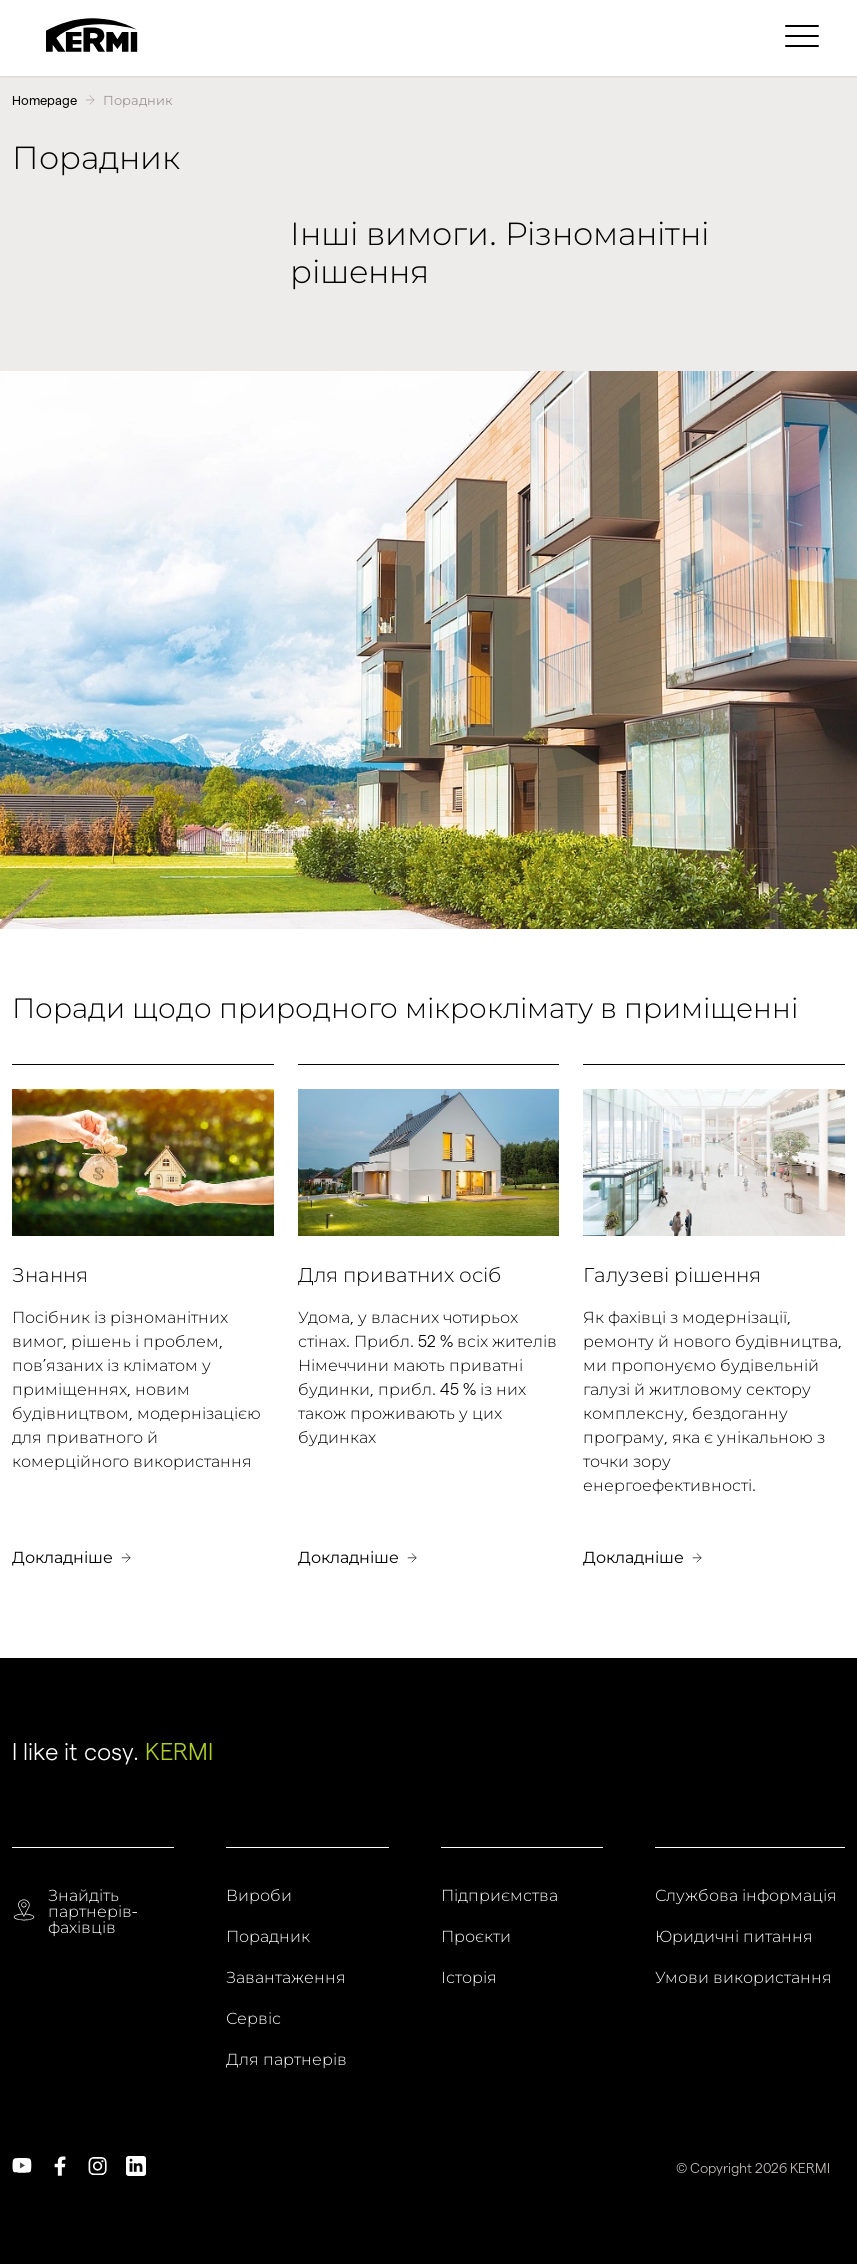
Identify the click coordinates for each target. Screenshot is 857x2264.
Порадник (138, 100)
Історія (469, 1978)
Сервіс (253, 2019)
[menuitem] (805, 35)
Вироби (259, 1896)
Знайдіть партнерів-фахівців (92, 1912)
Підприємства (499, 1896)
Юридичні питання (734, 1937)
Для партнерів (286, 2060)
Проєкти (476, 1937)
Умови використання (743, 1978)
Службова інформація (746, 1896)
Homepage (44, 100)
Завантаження (286, 1978)
